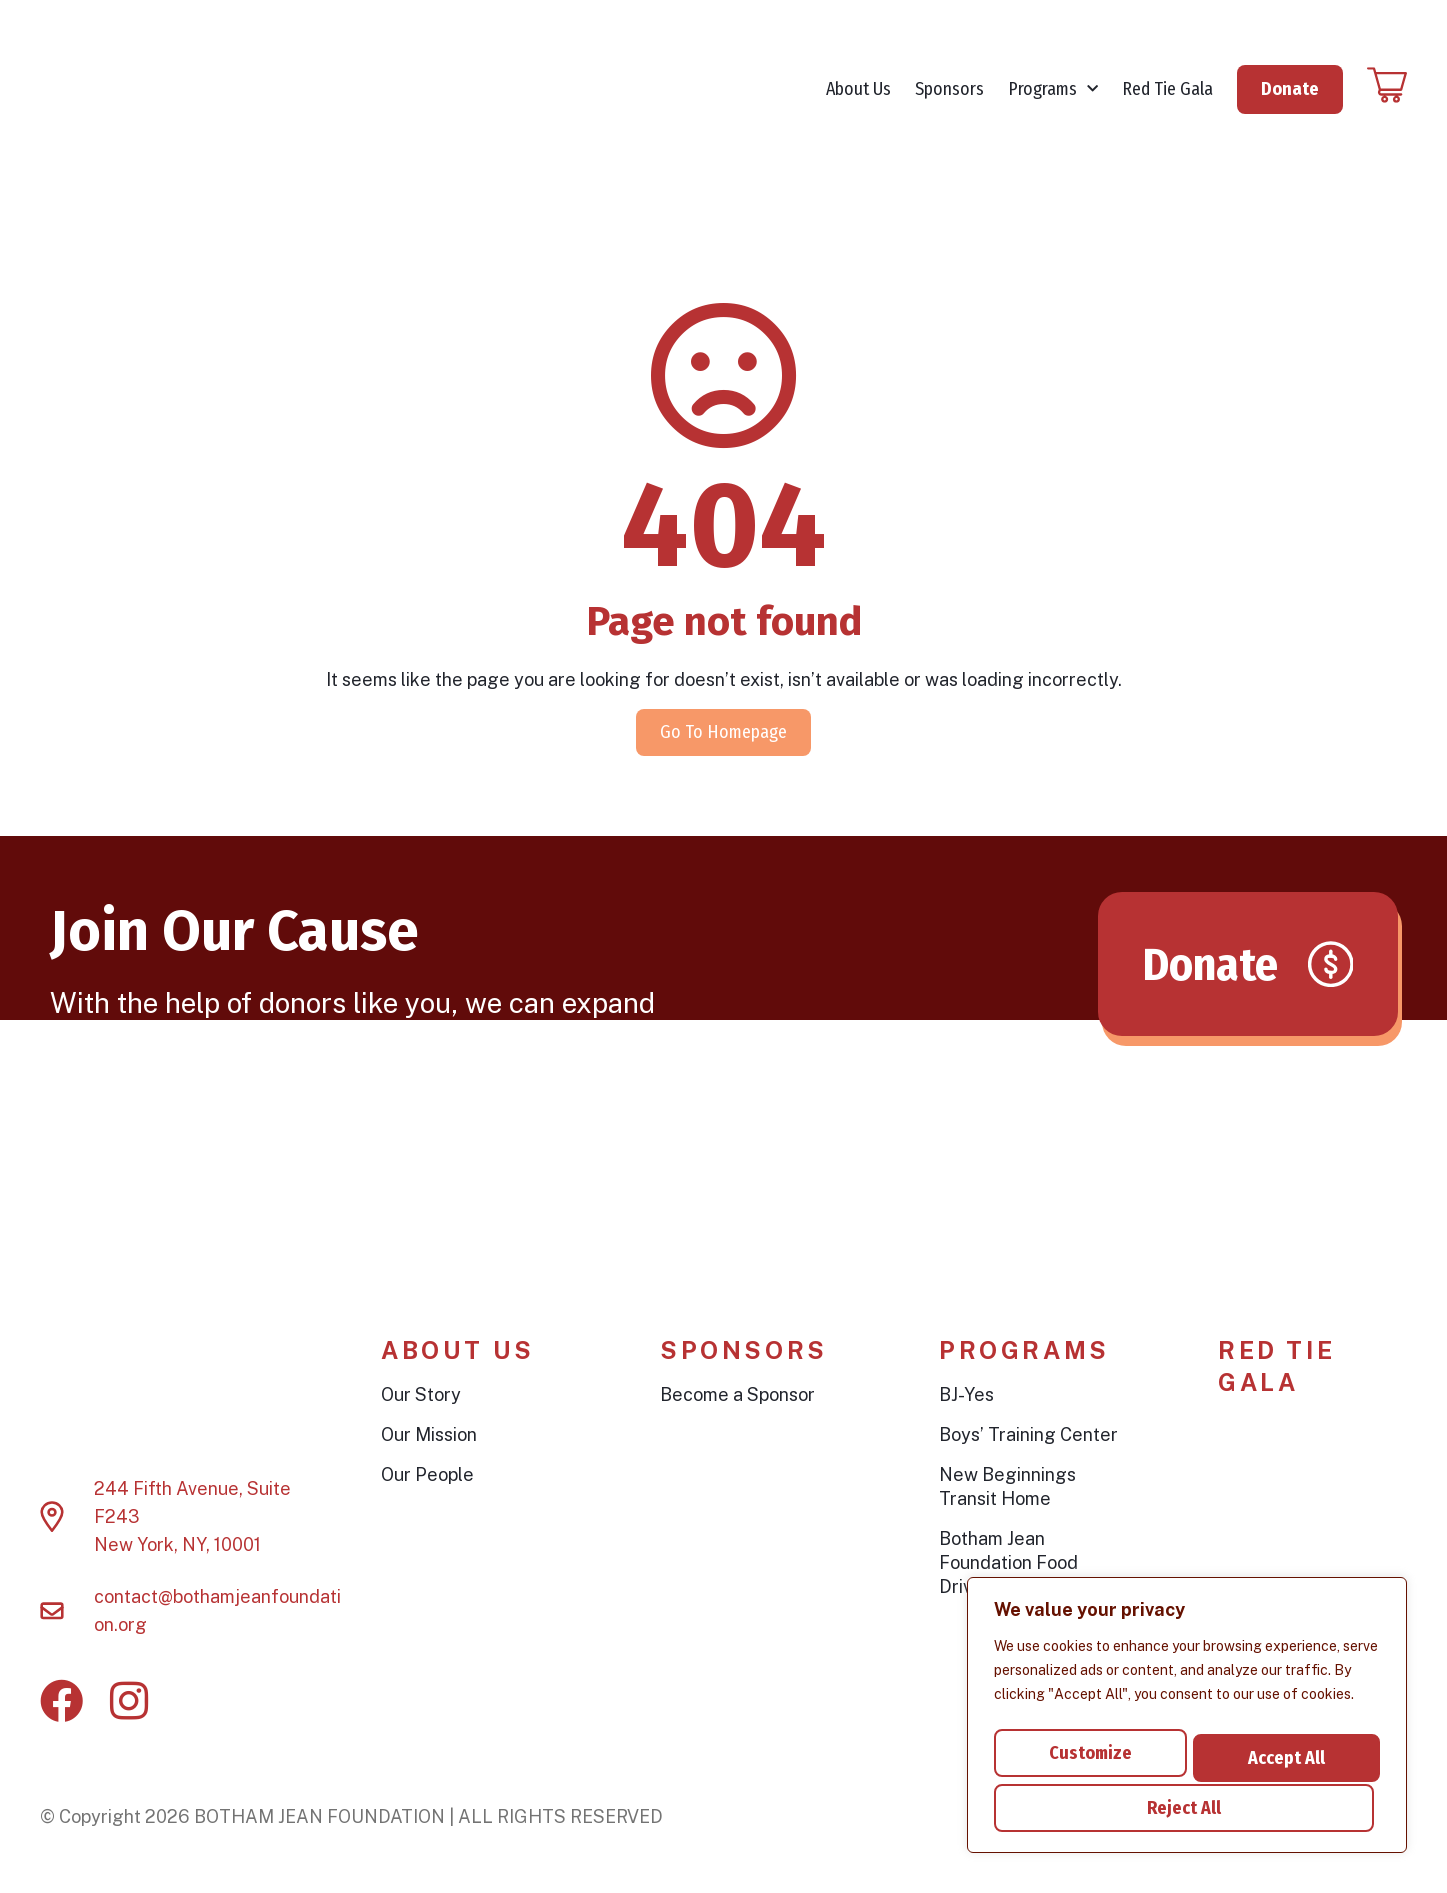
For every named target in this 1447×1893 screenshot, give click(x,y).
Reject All (1282, 1750)
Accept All (1187, 1808)
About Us (858, 100)
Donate (1290, 99)
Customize (1088, 1750)
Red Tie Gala (1167, 100)
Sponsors (949, 100)
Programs (1053, 100)
